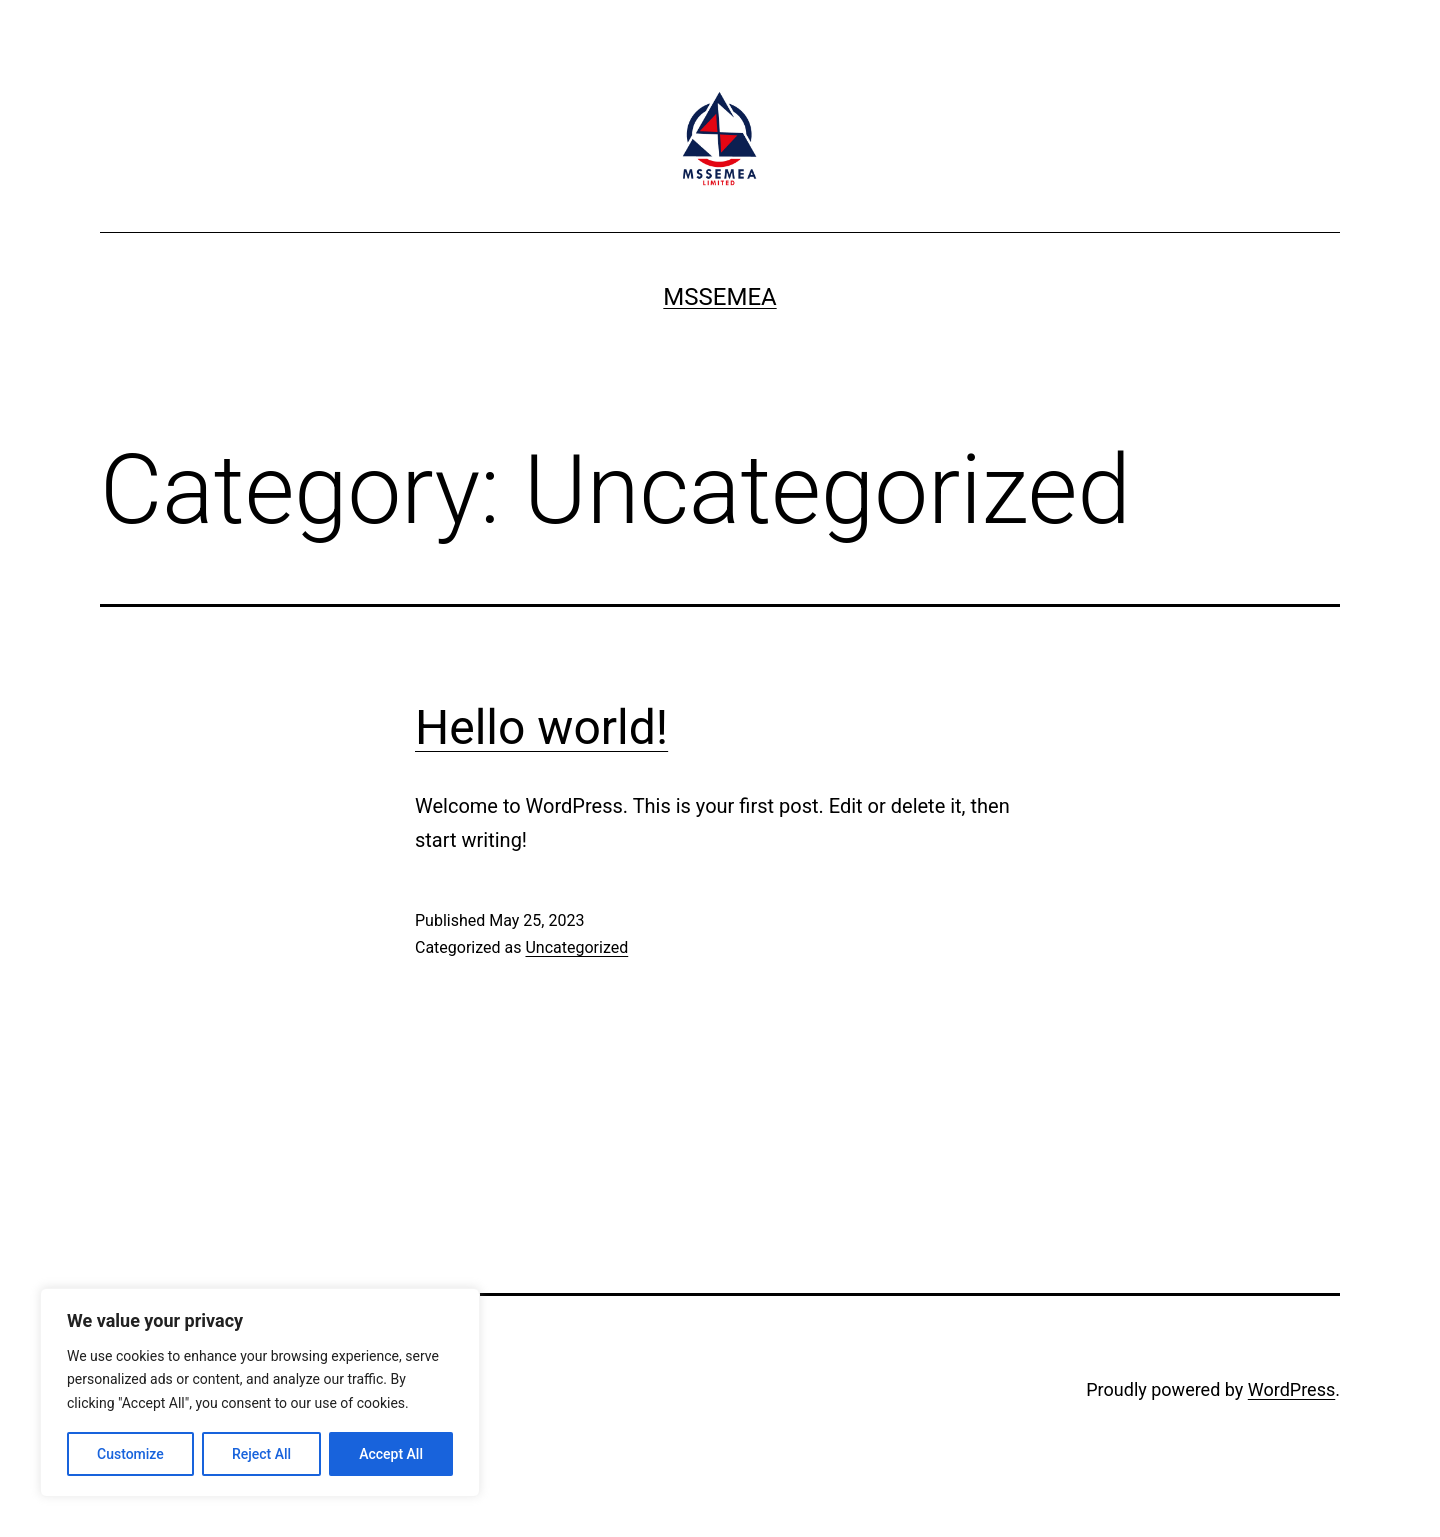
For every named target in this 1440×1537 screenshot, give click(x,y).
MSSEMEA (719, 297)
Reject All (261, 1454)
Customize (130, 1454)
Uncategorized (576, 947)
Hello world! (541, 727)
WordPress (1291, 1389)
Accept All (391, 1454)
